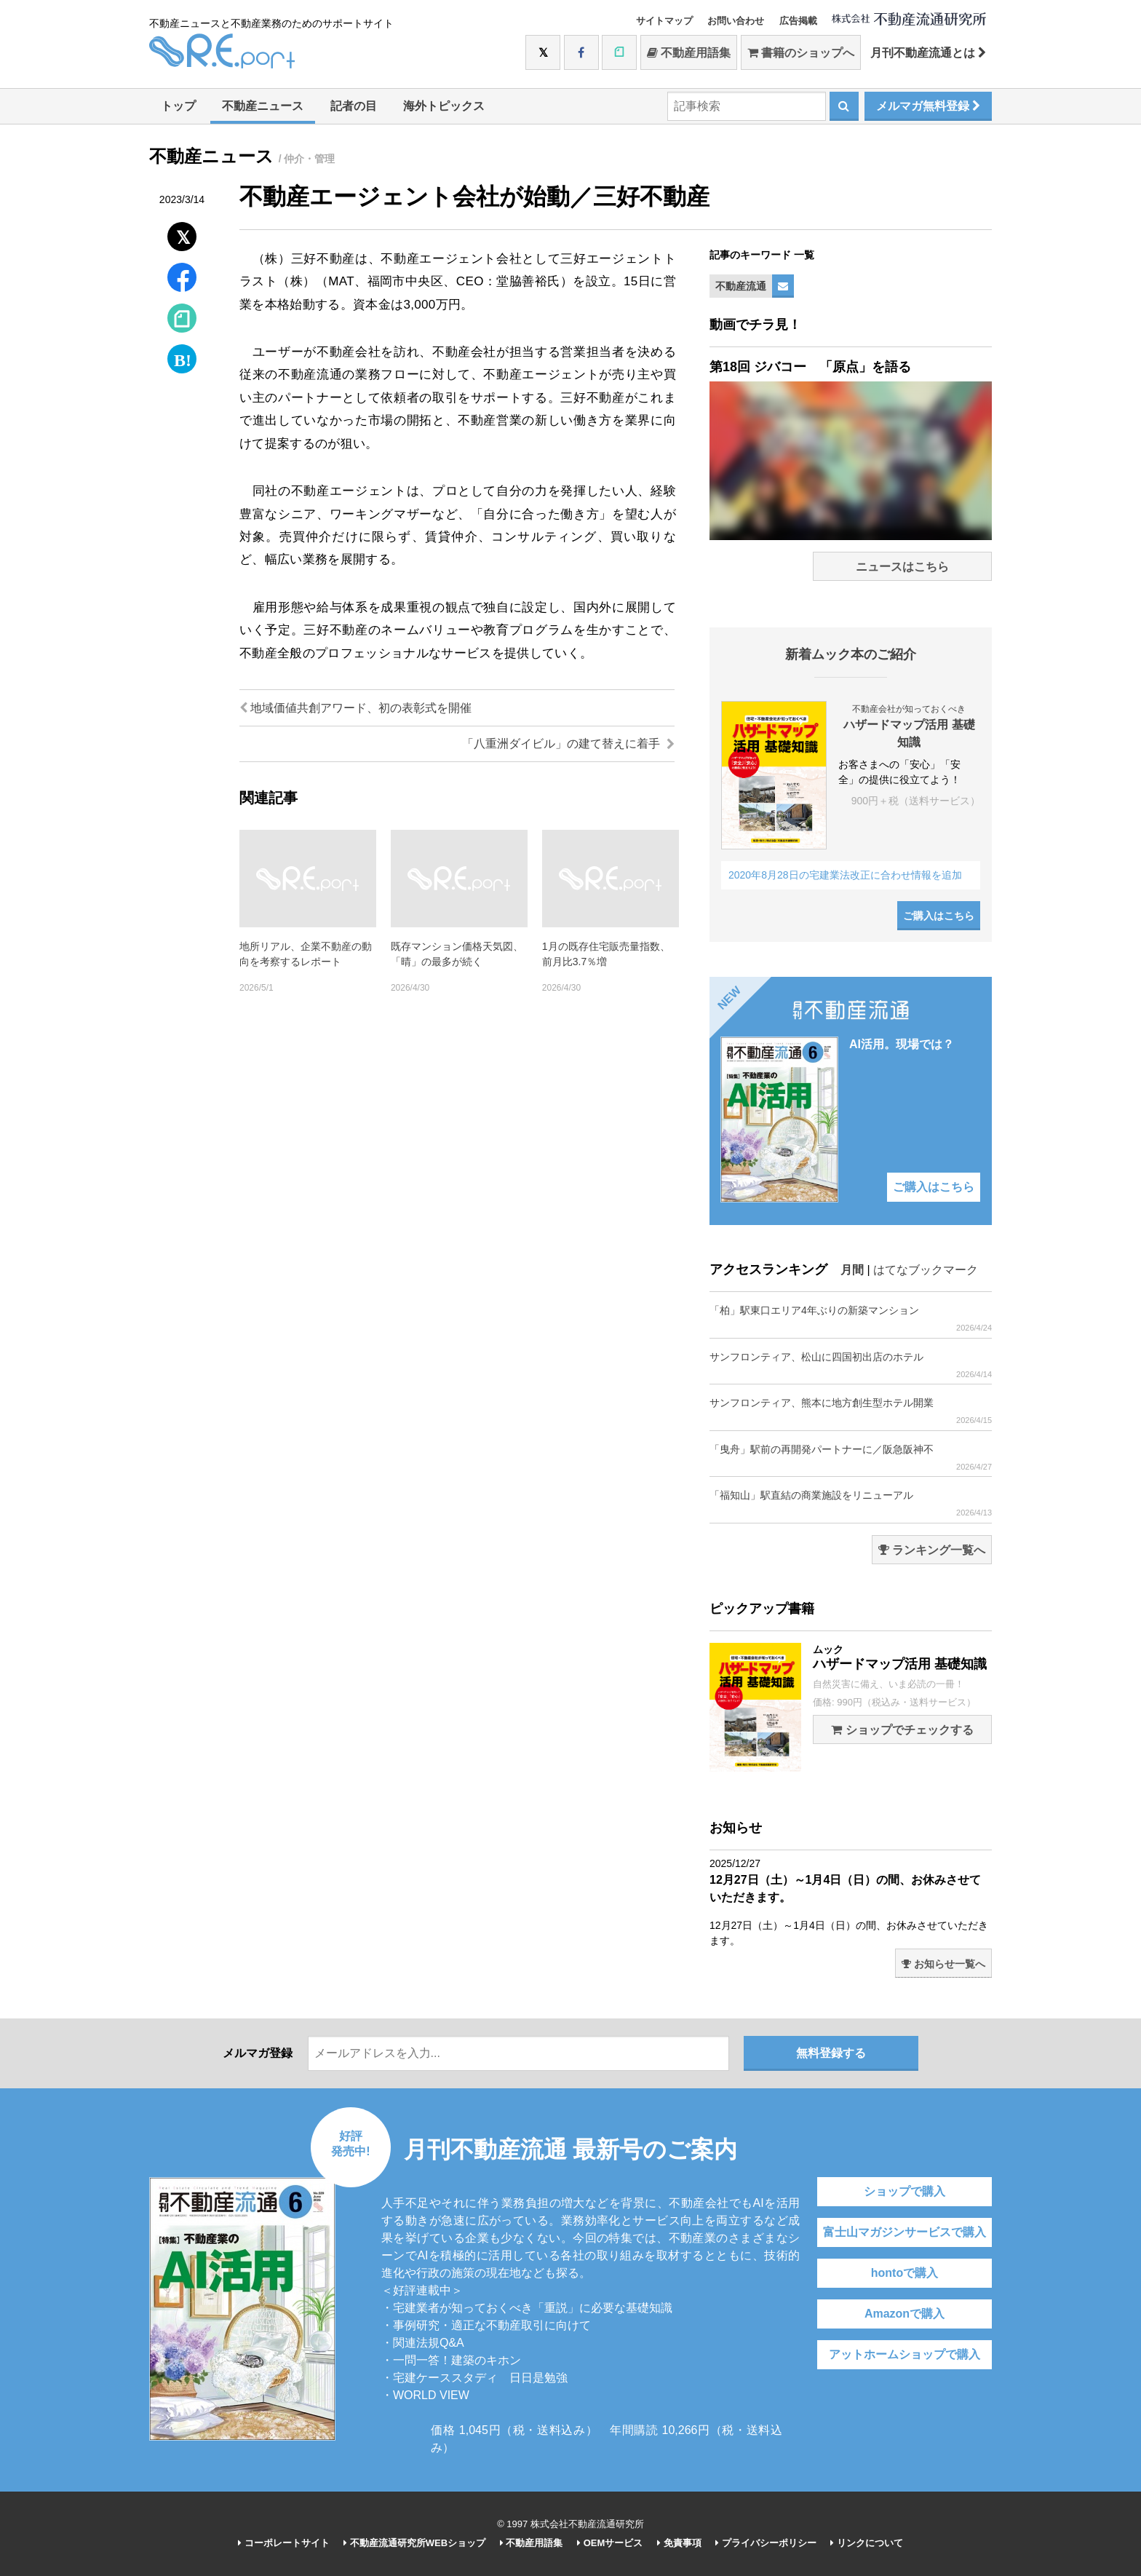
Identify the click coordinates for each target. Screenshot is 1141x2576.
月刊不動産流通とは (928, 53)
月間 (852, 1270)
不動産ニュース (262, 106)
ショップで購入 (904, 2191)
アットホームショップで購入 (904, 2354)
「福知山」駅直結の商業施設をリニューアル (850, 1503)
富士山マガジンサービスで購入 (904, 2232)
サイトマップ (664, 20)
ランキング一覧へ (931, 1550)
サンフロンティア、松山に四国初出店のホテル (850, 1365)
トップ (178, 106)
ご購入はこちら (938, 916)
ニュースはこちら (902, 566)
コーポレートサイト (284, 2542)
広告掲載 (798, 20)
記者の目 (353, 106)
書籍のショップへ (800, 53)
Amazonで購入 (904, 2313)
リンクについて (866, 2542)
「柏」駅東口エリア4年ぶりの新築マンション (850, 1318)
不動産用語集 (689, 53)
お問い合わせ (735, 20)
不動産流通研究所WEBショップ (414, 2542)
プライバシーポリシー (765, 2542)
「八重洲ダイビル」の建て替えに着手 (568, 743)
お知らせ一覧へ (943, 1964)
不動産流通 (740, 286)
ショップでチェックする (902, 1730)
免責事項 (679, 2542)
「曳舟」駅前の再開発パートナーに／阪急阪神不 (850, 1457)
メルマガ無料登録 (928, 106)
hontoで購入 (904, 2273)
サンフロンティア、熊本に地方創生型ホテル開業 (850, 1411)
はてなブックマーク (925, 1270)
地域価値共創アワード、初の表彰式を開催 (355, 708)
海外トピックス (444, 106)
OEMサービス (610, 2542)
